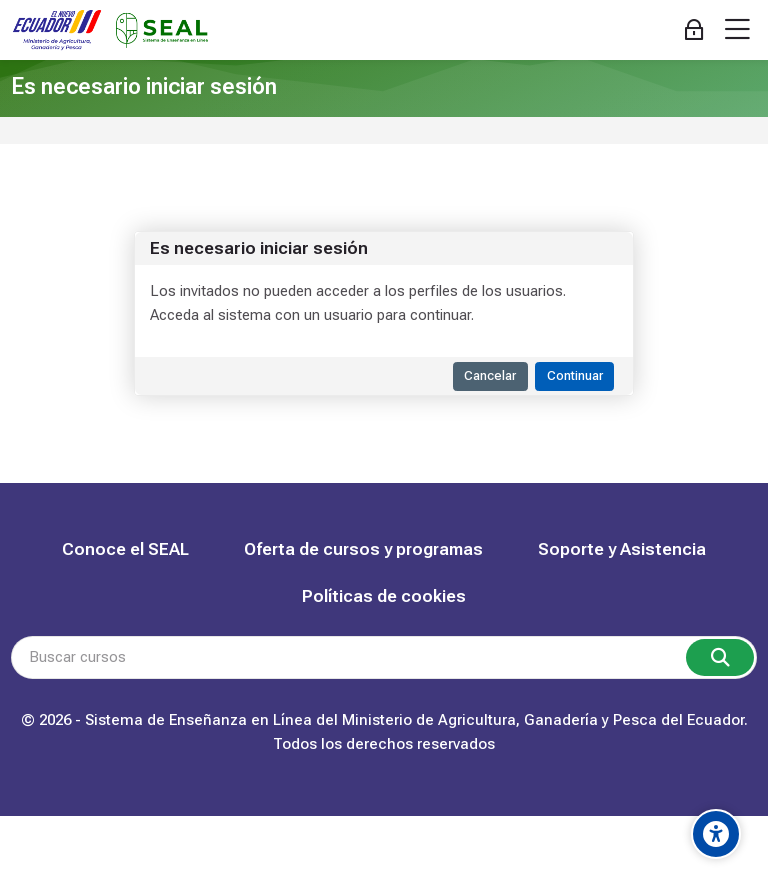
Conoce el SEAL (125, 549)
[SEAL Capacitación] (110, 30)
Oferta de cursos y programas (363, 549)
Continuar (575, 375)
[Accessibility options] (716, 834)
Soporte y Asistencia (622, 549)
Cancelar (490, 375)
